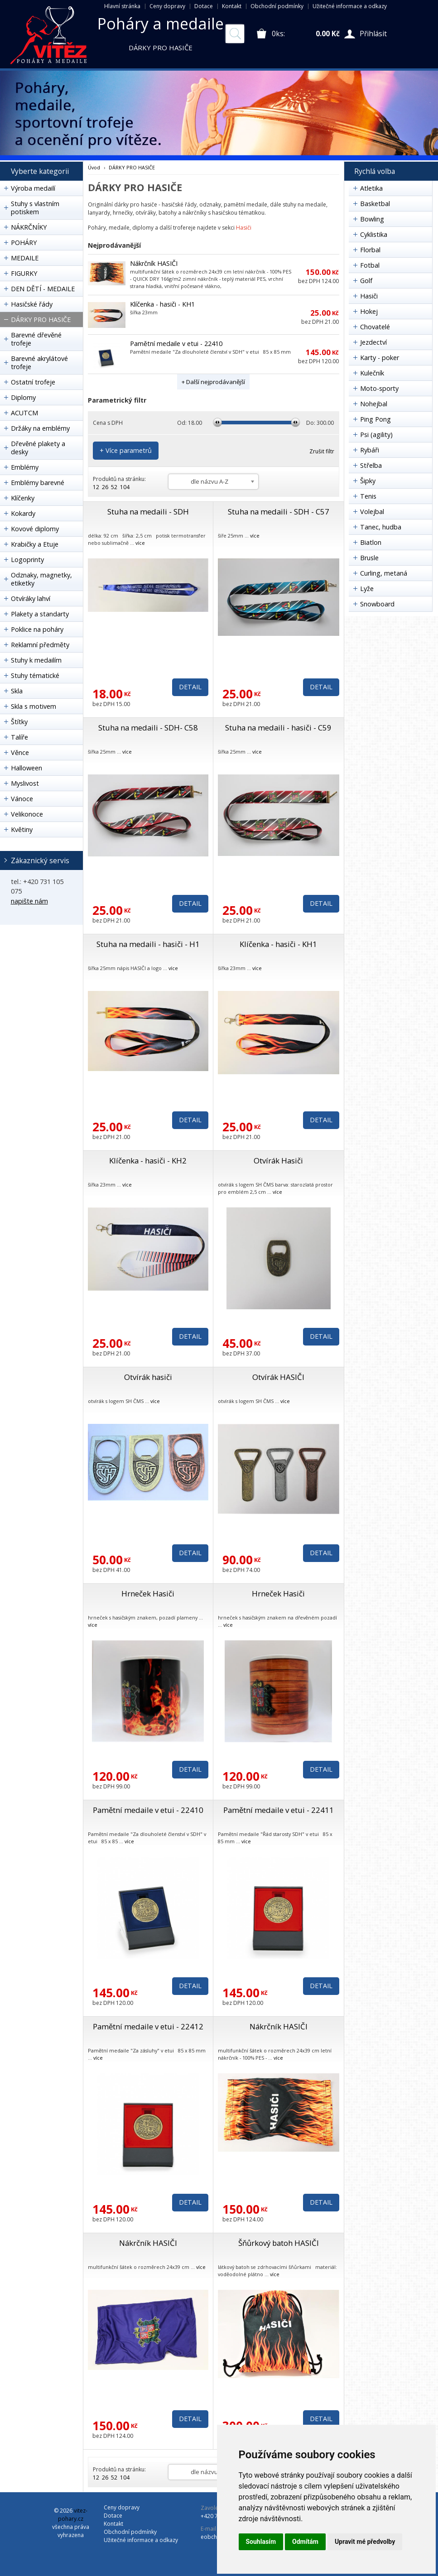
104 (125, 487)
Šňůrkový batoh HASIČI (278, 2243)
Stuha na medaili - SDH (148, 511)
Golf (366, 280)
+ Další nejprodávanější (213, 382)
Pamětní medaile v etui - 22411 (278, 1810)
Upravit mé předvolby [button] (365, 2541)
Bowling (372, 219)
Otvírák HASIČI (278, 1377)
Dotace (203, 6)
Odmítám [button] (305, 2541)
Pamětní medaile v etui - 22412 (148, 2026)
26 (105, 487)
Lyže (367, 588)
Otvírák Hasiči (278, 1160)
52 (114, 487)
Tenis (368, 496)
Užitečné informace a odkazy (350, 6)
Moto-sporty (379, 388)
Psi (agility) (376, 434)
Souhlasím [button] (261, 2541)
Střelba (371, 465)
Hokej (369, 311)
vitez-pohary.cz (72, 2515)
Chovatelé (375, 326)
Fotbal (370, 265)
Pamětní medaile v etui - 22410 (176, 343)
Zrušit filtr (321, 451)
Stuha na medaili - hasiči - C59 (278, 727)
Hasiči (243, 227)
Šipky (367, 480)
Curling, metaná (383, 573)
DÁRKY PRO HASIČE (132, 167)
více (140, 542)
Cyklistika (373, 234)
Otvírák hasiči (148, 1377)
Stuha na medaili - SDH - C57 (278, 511)
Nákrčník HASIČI (154, 263)
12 (96, 487)
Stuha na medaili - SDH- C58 (148, 727)
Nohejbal (373, 403)
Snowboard (377, 604)
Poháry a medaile (160, 23)
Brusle (369, 557)
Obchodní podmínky (276, 6)
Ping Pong (375, 419)
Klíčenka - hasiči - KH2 (148, 1160)
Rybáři (369, 450)
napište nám (29, 901)
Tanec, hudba (380, 527)
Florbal (370, 249)
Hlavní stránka (122, 6)
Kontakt (231, 6)
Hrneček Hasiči (147, 1593)
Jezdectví (373, 342)
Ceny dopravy (167, 6)
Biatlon (370, 542)
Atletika (371, 188)
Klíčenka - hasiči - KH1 (162, 304)
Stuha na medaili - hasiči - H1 (148, 944)
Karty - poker (379, 357)
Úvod (94, 167)
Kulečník (372, 373)
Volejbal (372, 511)
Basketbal (375, 203)
